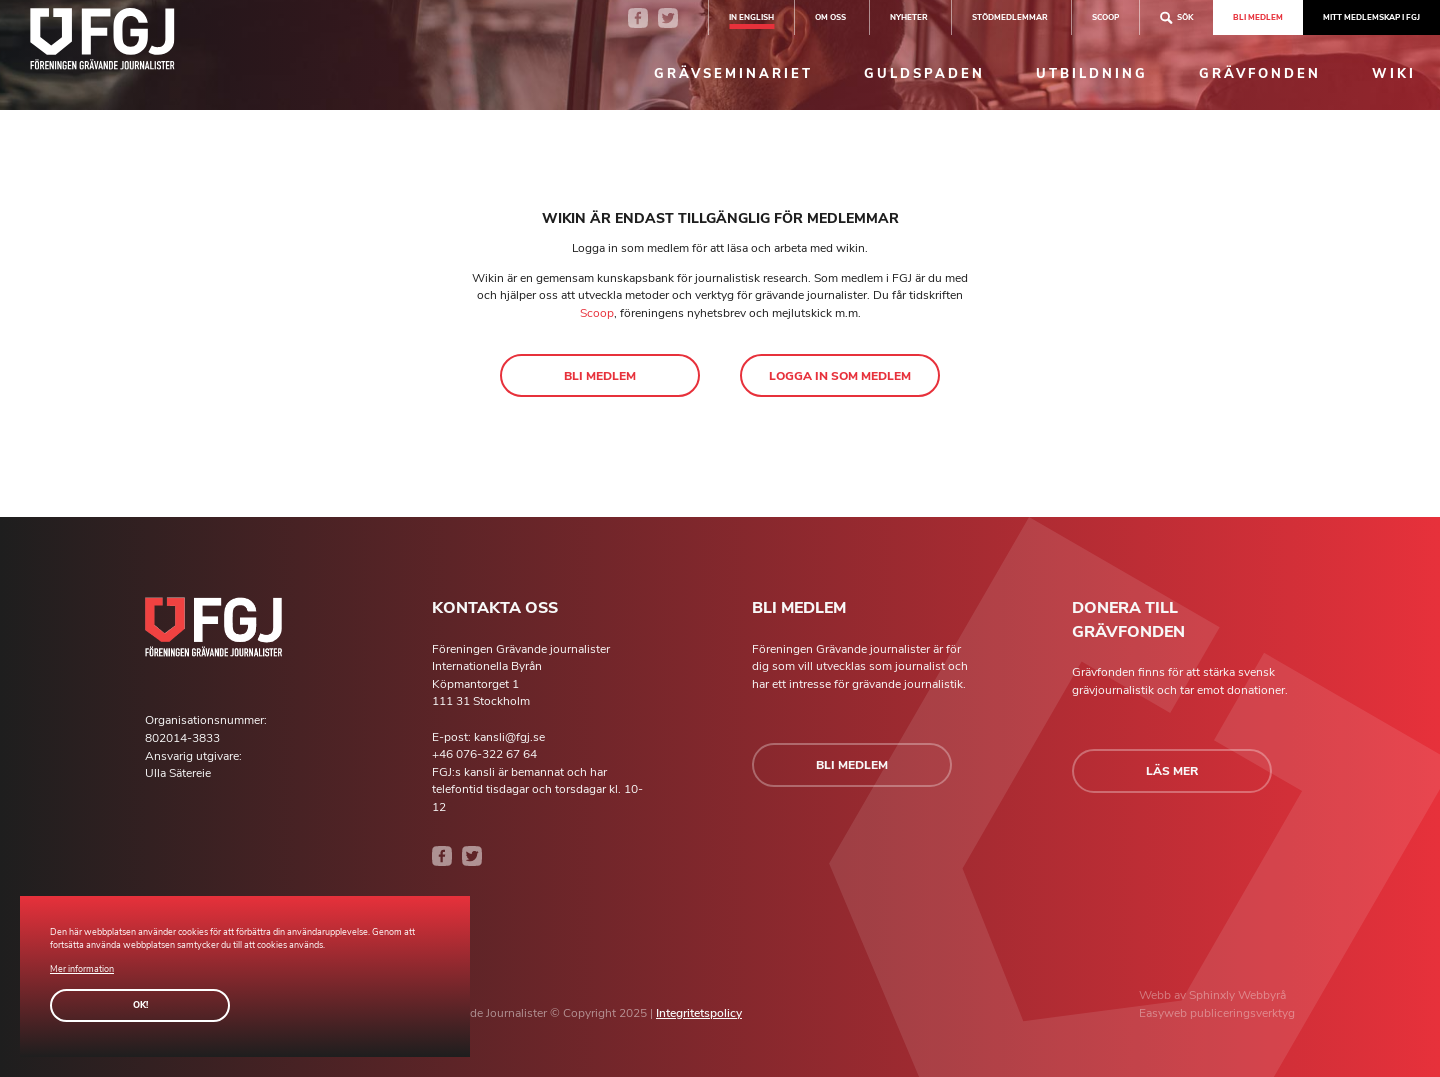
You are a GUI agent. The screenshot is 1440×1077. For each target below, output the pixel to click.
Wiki (1394, 74)
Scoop (597, 313)
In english (751, 17)
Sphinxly (1213, 995)
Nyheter (909, 17)
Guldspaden (924, 74)
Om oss (830, 17)
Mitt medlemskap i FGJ (1371, 17)
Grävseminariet (733, 74)
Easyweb (1164, 1013)
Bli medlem (1258, 17)
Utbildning (1092, 74)
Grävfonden (1260, 74)
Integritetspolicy (699, 1013)
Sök (1176, 17)
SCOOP (1105, 17)
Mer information (82, 969)
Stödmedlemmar (1010, 17)
